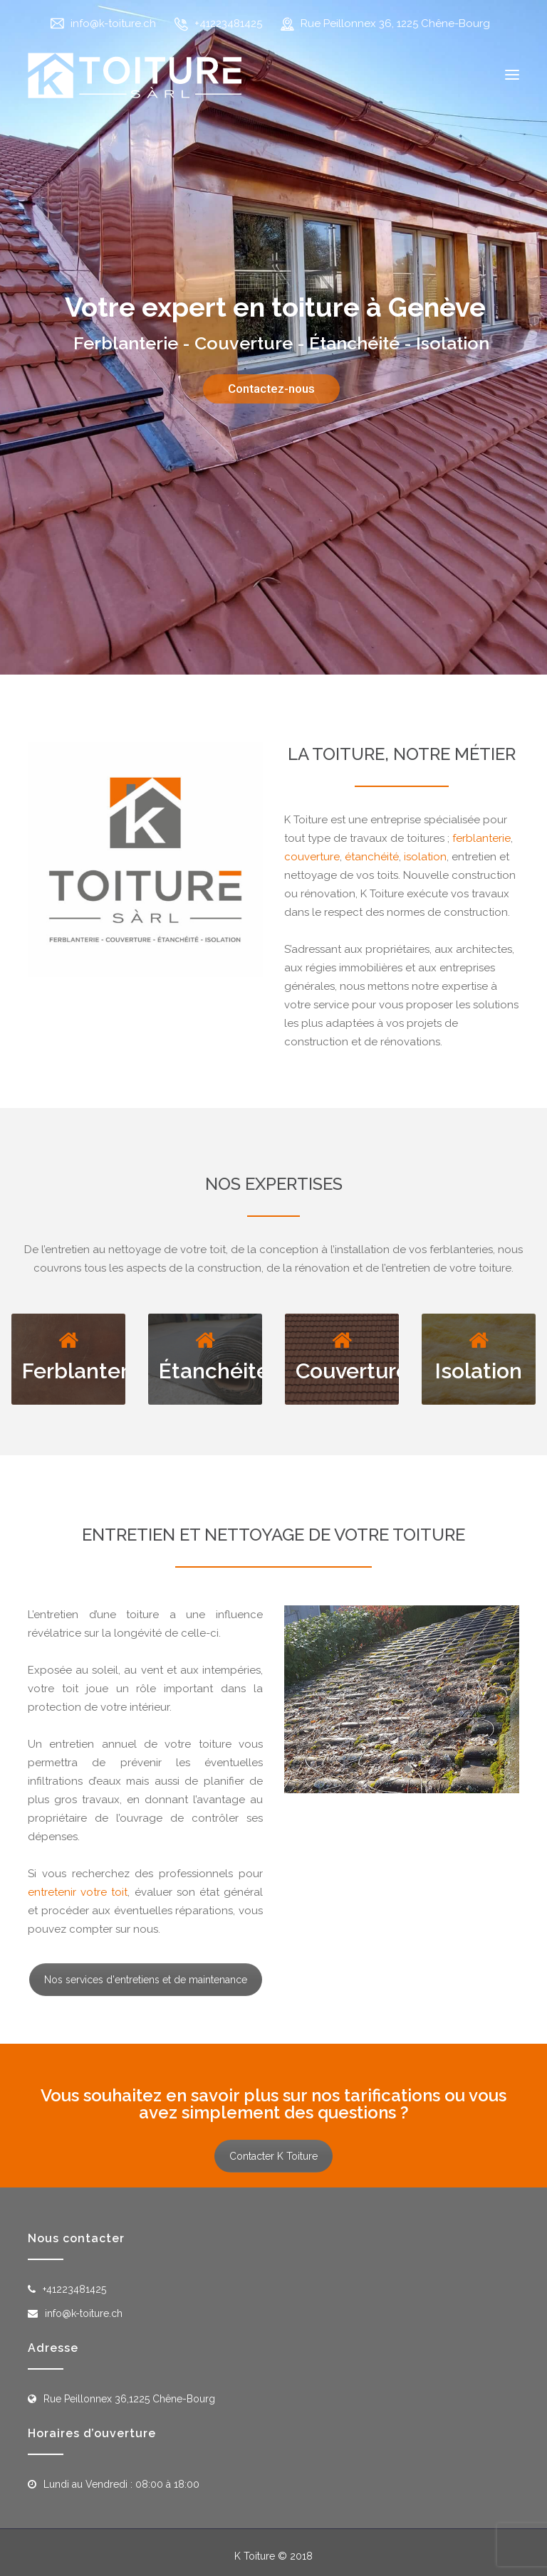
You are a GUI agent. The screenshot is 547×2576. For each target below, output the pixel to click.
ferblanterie (481, 838)
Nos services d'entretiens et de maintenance (145, 1979)
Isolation (478, 1370)
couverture (312, 856)
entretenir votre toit (77, 1892)
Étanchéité (214, 1370)
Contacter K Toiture (273, 2156)
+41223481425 (228, 23)
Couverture (352, 1370)
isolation (425, 856)
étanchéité (372, 856)
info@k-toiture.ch (113, 23)
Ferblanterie (84, 1370)
